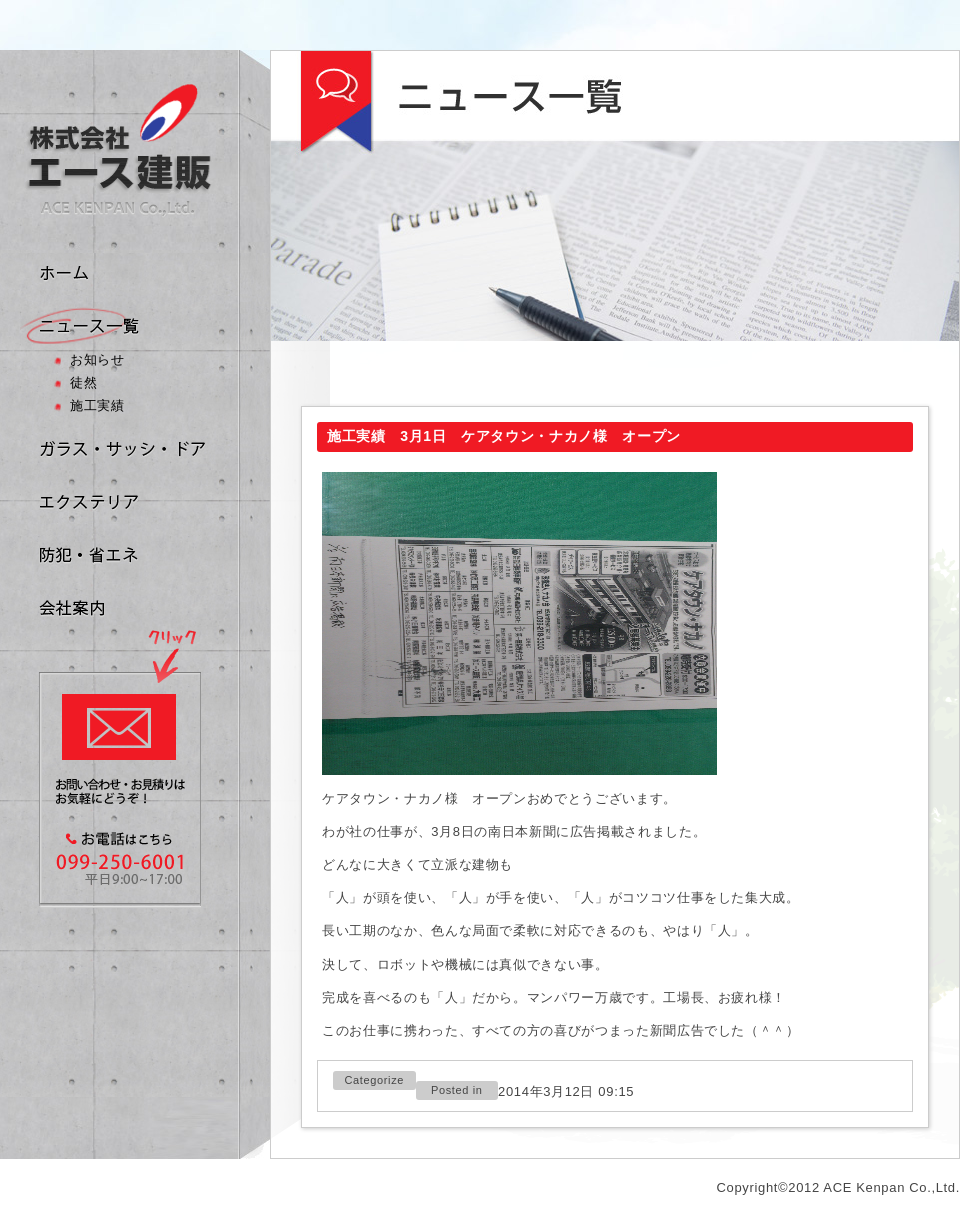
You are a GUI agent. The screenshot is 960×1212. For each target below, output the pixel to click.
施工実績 (97, 405)
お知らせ (97, 359)
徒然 (83, 382)
